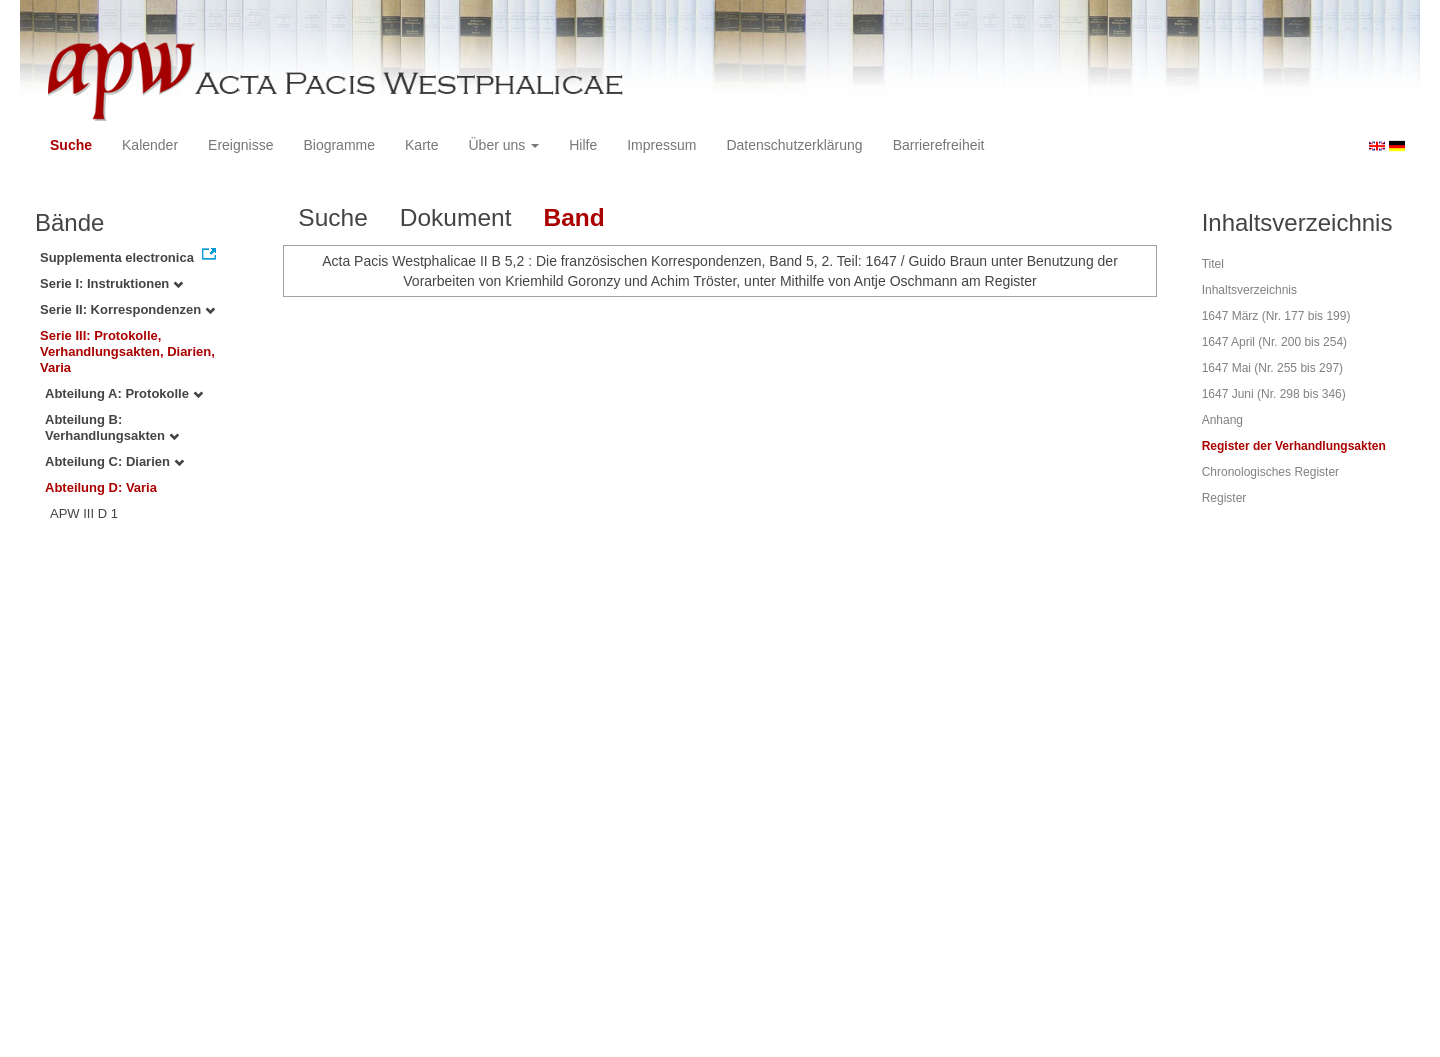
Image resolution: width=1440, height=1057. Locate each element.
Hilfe (583, 145)
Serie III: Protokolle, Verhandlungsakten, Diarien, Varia (127, 351)
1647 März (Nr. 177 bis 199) (1276, 316)
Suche (71, 145)
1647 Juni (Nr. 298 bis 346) (1274, 394)
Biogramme (339, 145)
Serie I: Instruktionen (111, 283)
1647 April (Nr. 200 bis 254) (1274, 342)
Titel (1213, 264)
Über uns (504, 145)
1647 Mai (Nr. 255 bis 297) (1272, 368)
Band (573, 217)
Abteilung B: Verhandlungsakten (112, 427)
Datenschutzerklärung (794, 145)
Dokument (456, 217)
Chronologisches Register (1270, 472)
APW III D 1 (84, 513)
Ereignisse (240, 145)
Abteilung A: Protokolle (124, 393)
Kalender (150, 145)
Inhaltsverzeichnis (1249, 290)
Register (1224, 498)
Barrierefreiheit (939, 145)
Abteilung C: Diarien (114, 461)
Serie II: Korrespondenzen (127, 309)
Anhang (1222, 420)
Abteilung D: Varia (101, 487)
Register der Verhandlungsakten (1294, 446)
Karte (421, 145)
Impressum (661, 145)
